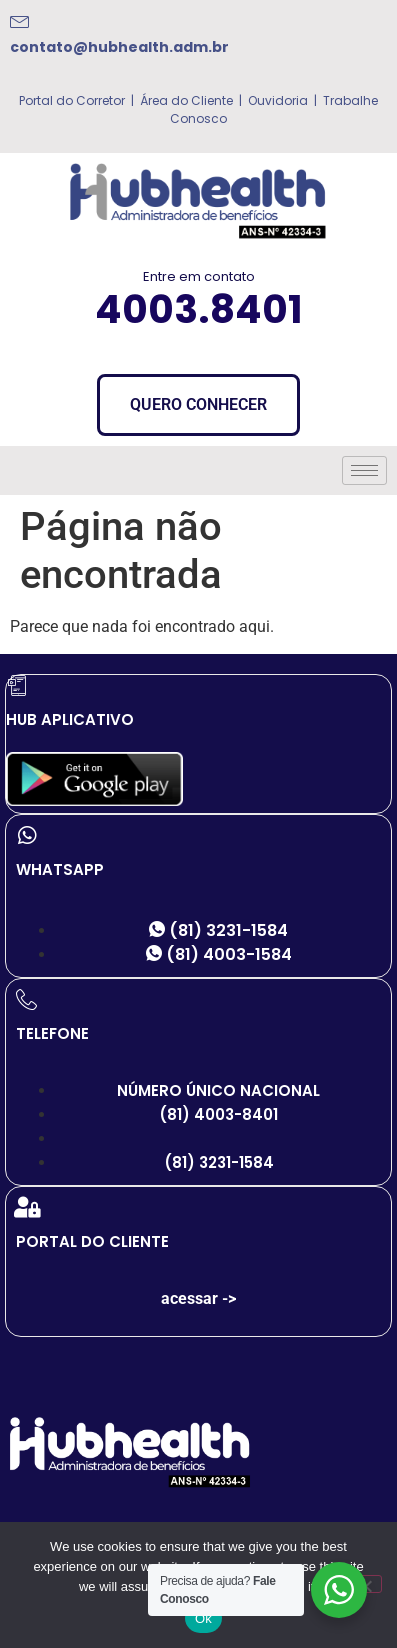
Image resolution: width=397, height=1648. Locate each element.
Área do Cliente (186, 100)
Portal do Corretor (72, 100)
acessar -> (198, 1298)
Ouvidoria (276, 100)
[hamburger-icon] (364, 470)
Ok (203, 1618)
